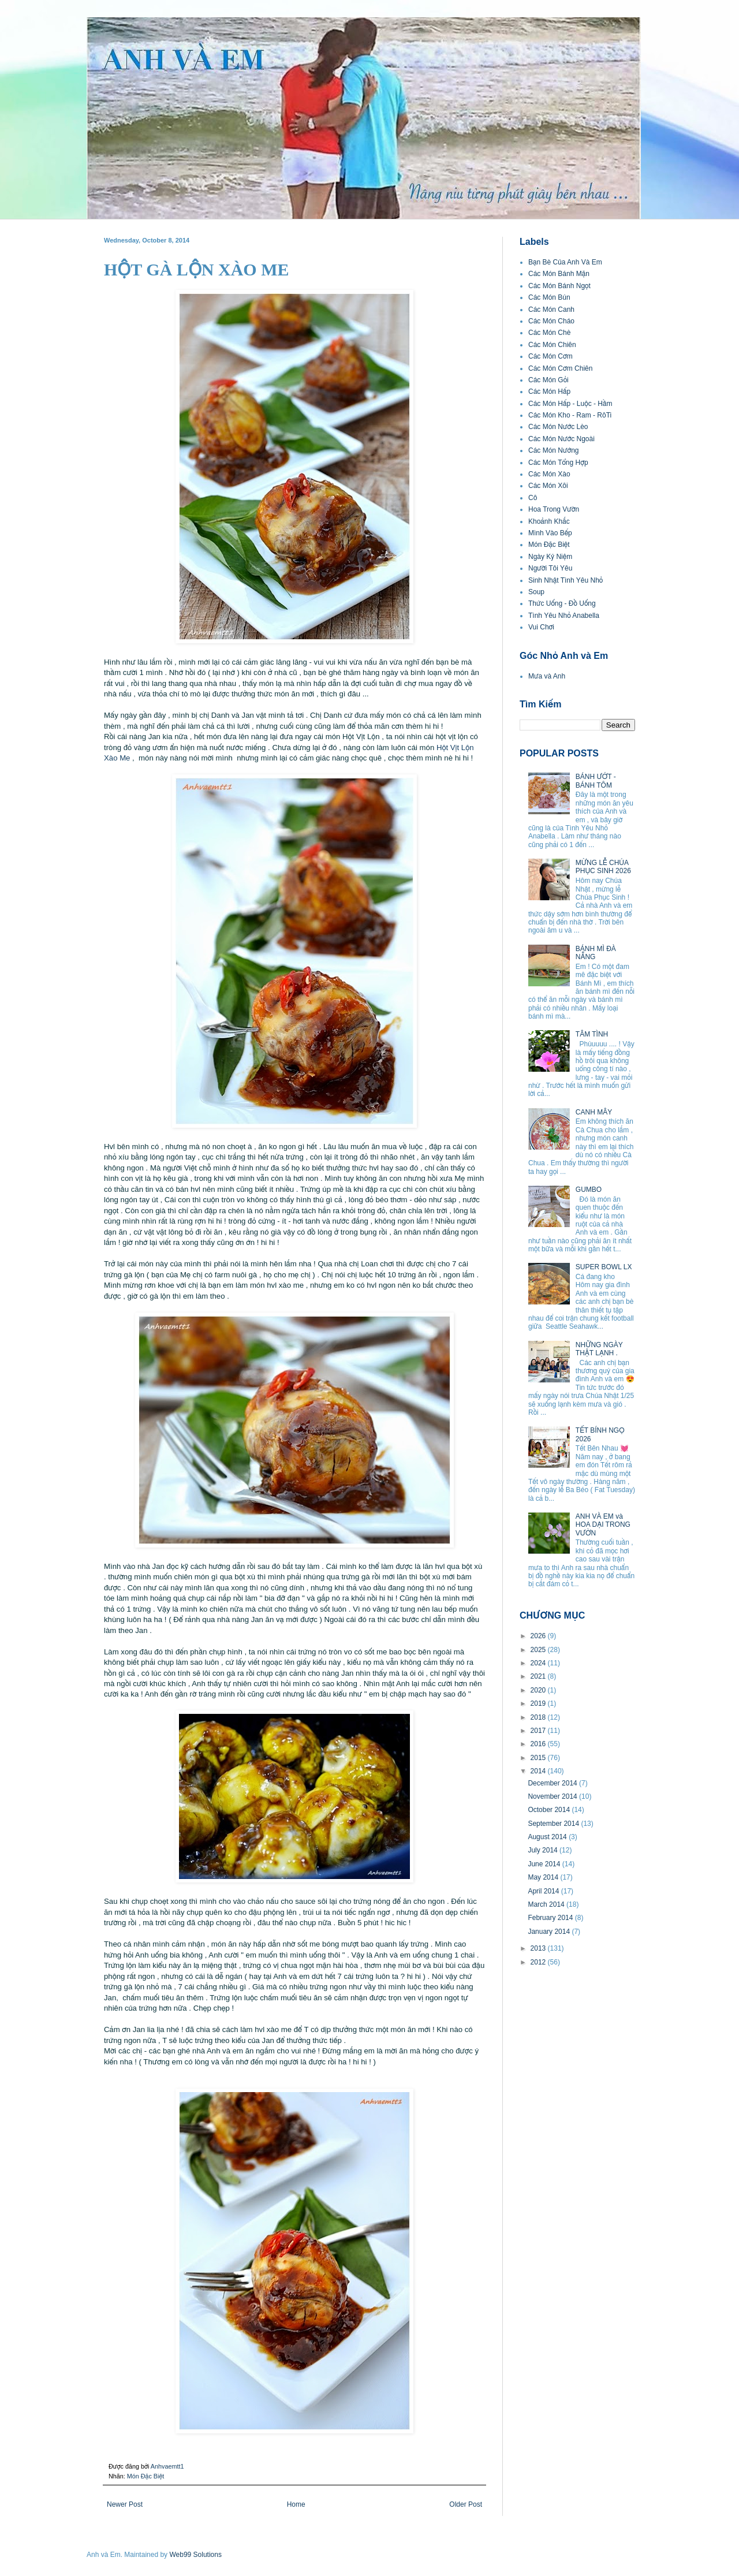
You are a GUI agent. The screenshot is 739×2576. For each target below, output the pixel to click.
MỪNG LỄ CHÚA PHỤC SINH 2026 (603, 867)
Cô (532, 498)
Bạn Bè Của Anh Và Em (565, 262)
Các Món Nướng (553, 450)
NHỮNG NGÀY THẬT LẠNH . (599, 1349)
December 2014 (553, 1783)
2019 (539, 1703)
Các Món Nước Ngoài (561, 439)
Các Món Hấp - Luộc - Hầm (570, 404)
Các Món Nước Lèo (558, 427)
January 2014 (550, 1932)
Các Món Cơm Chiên (560, 368)
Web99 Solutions (195, 2555)
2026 (539, 1636)
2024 (539, 1663)
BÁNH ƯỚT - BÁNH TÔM (596, 781)
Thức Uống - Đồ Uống (562, 603)
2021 (539, 1676)
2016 (539, 1744)
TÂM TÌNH (592, 1034)
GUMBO (589, 1190)
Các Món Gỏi (548, 380)
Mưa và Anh (546, 676)
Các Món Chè (549, 333)
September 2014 (554, 1824)
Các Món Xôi (548, 486)
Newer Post (125, 2504)
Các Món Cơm (550, 356)
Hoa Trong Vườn (553, 509)
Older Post (465, 2504)
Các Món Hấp (549, 391)
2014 (539, 1771)
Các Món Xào (549, 474)
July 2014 (543, 1850)
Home (296, 2504)
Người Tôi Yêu (550, 568)
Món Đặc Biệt (145, 2476)
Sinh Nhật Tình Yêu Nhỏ (565, 580)
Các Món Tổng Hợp (558, 462)
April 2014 (544, 1891)
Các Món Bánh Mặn (558, 274)
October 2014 (550, 1810)
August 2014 (548, 1837)
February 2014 (551, 1918)
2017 (539, 1731)
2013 (539, 1948)
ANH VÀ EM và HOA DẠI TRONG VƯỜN (603, 1524)
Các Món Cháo (551, 321)
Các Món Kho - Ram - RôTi (569, 415)
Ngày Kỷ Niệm (550, 557)
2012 (539, 1962)
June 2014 (545, 1864)
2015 (539, 1758)
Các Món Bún (549, 297)
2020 (539, 1690)
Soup (536, 592)
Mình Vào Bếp (550, 533)
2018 (539, 1717)
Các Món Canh (551, 309)
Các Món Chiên (552, 345)
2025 (539, 1650)
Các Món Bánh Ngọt (559, 286)
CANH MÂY (594, 1112)
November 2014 (553, 1796)
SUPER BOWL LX (604, 1267)
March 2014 (547, 1904)
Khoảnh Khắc (549, 521)
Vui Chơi (541, 627)
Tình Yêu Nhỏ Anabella (563, 616)
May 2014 (544, 1877)
